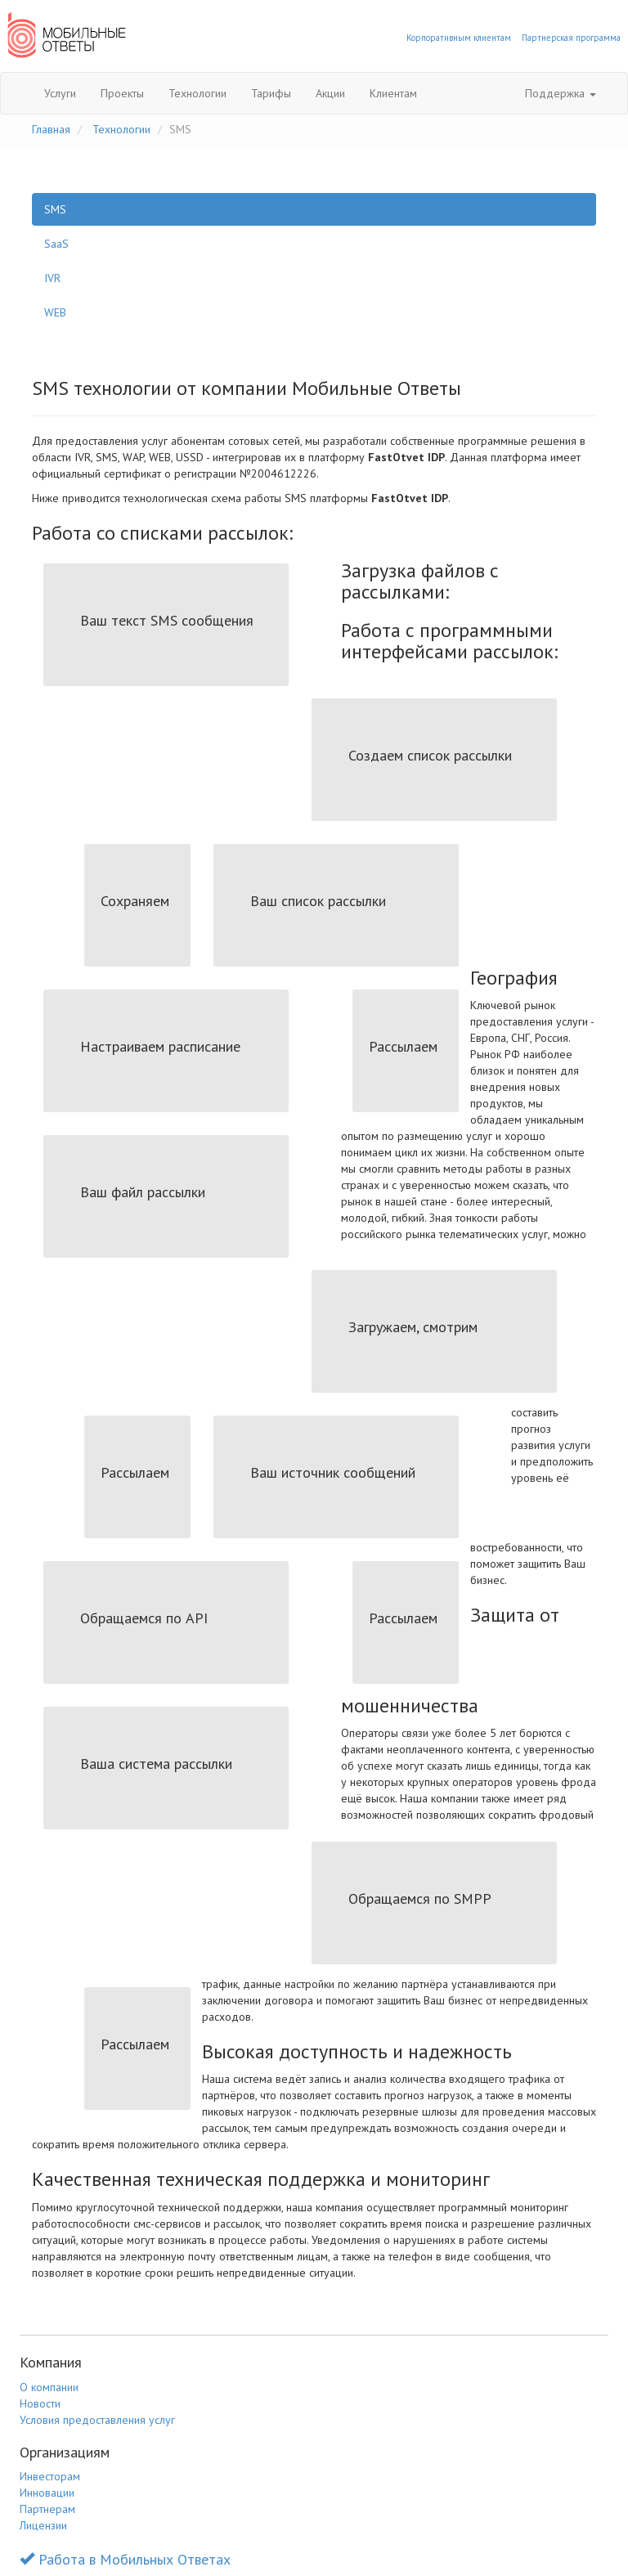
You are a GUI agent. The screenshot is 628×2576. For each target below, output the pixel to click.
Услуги (60, 93)
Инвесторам (50, 2476)
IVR (52, 278)
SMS (55, 209)
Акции (330, 93)
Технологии (197, 93)
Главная (51, 129)
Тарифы (271, 93)
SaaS (56, 243)
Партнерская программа (571, 37)
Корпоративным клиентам (458, 37)
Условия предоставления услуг (97, 2419)
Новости (40, 2403)
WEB (55, 312)
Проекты (122, 93)
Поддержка (560, 93)
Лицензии (43, 2525)
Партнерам (47, 2509)
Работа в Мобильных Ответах (125, 2559)
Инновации (47, 2492)
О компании (49, 2387)
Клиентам (393, 93)
